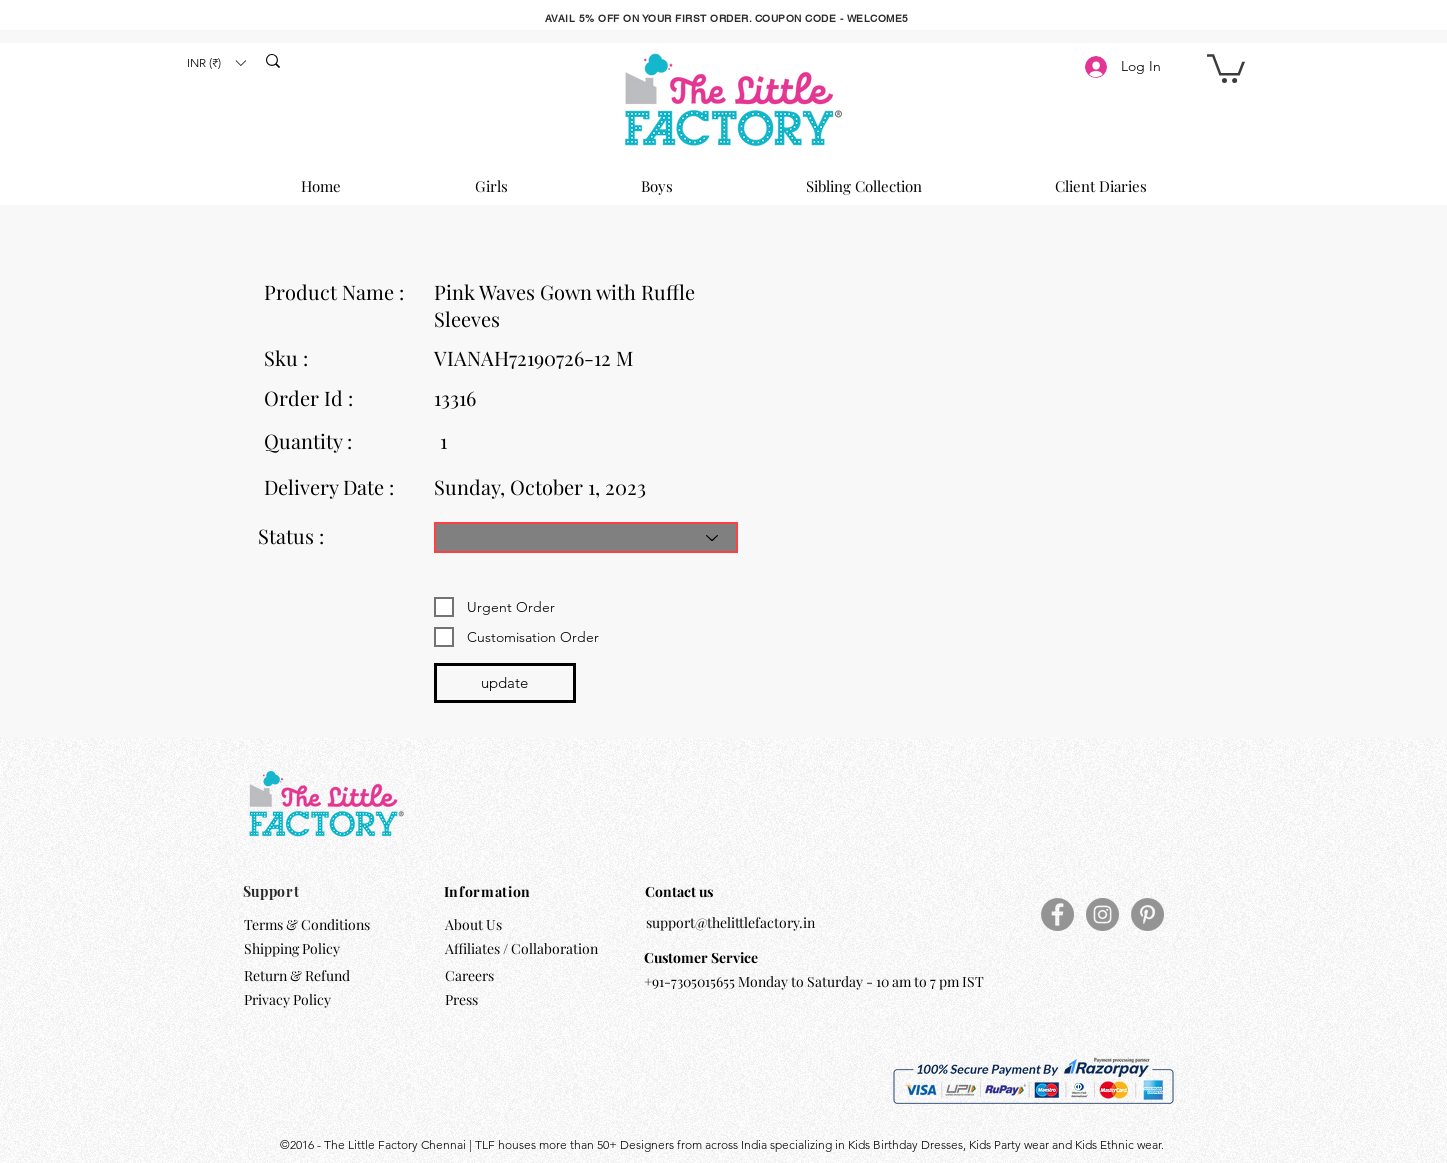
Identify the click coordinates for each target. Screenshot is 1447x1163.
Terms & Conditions (307, 924)
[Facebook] (1057, 914)
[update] (505, 683)
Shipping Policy (292, 948)
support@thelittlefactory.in (730, 922)
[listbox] (216, 62)
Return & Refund (298, 975)
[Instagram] (1102, 914)
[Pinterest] (1147, 914)
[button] (216, 62)
